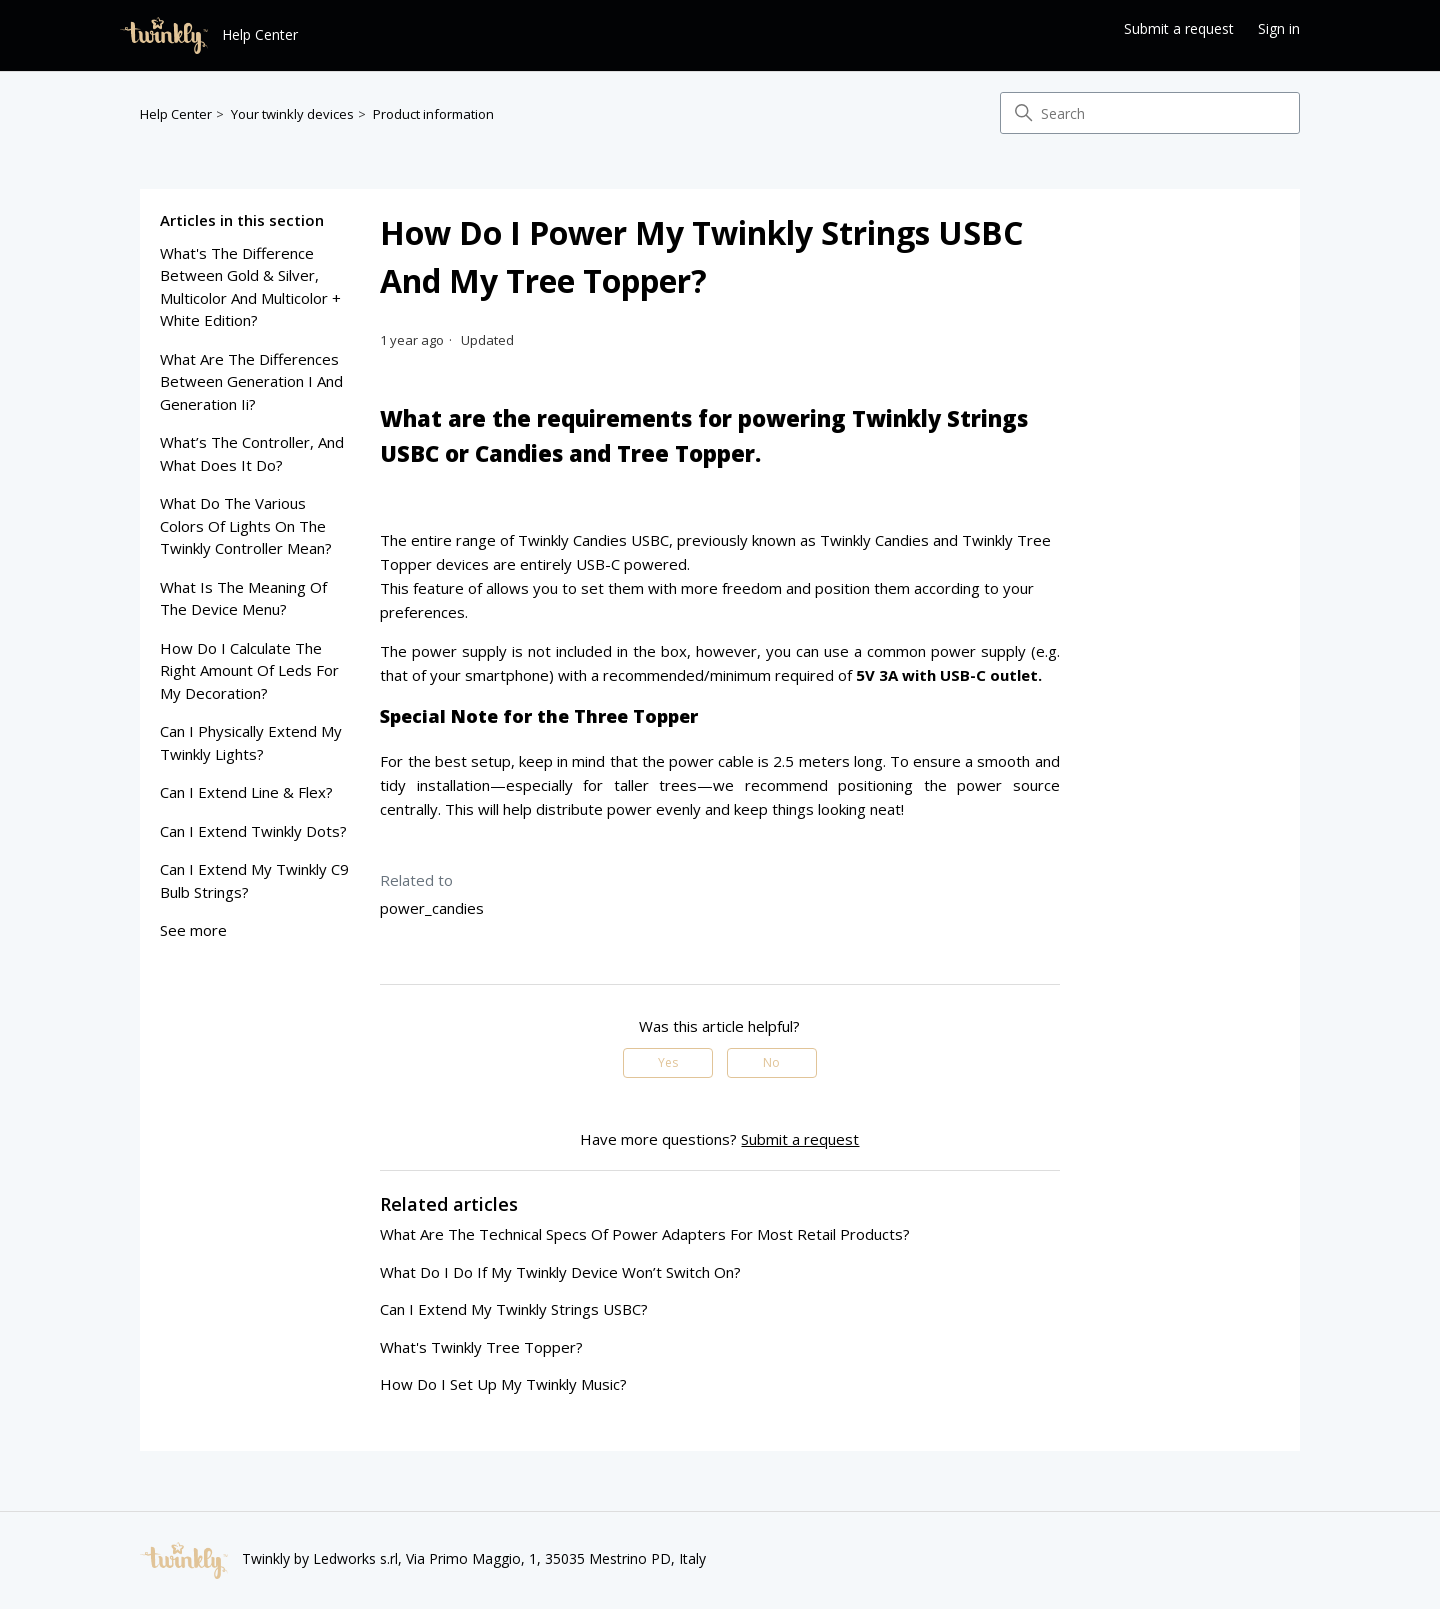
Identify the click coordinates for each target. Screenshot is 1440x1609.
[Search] (1150, 113)
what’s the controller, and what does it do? (252, 453)
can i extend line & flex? (246, 792)
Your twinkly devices (292, 114)
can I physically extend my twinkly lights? (251, 742)
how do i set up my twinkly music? (503, 1384)
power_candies (432, 908)
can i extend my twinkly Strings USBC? (514, 1309)
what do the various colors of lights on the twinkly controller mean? (246, 525)
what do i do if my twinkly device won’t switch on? (560, 1272)
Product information (433, 114)
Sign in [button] (1279, 28)
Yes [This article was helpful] (668, 1062)
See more (193, 930)
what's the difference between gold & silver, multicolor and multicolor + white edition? (250, 287)
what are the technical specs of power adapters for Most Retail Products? (645, 1234)
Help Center (176, 114)
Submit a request (1179, 28)
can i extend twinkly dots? (253, 831)
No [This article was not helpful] (771, 1062)
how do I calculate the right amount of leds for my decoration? (249, 670)
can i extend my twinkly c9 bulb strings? (254, 880)
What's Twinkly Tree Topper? (481, 1347)
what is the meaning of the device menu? (243, 598)
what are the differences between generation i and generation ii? (251, 381)
